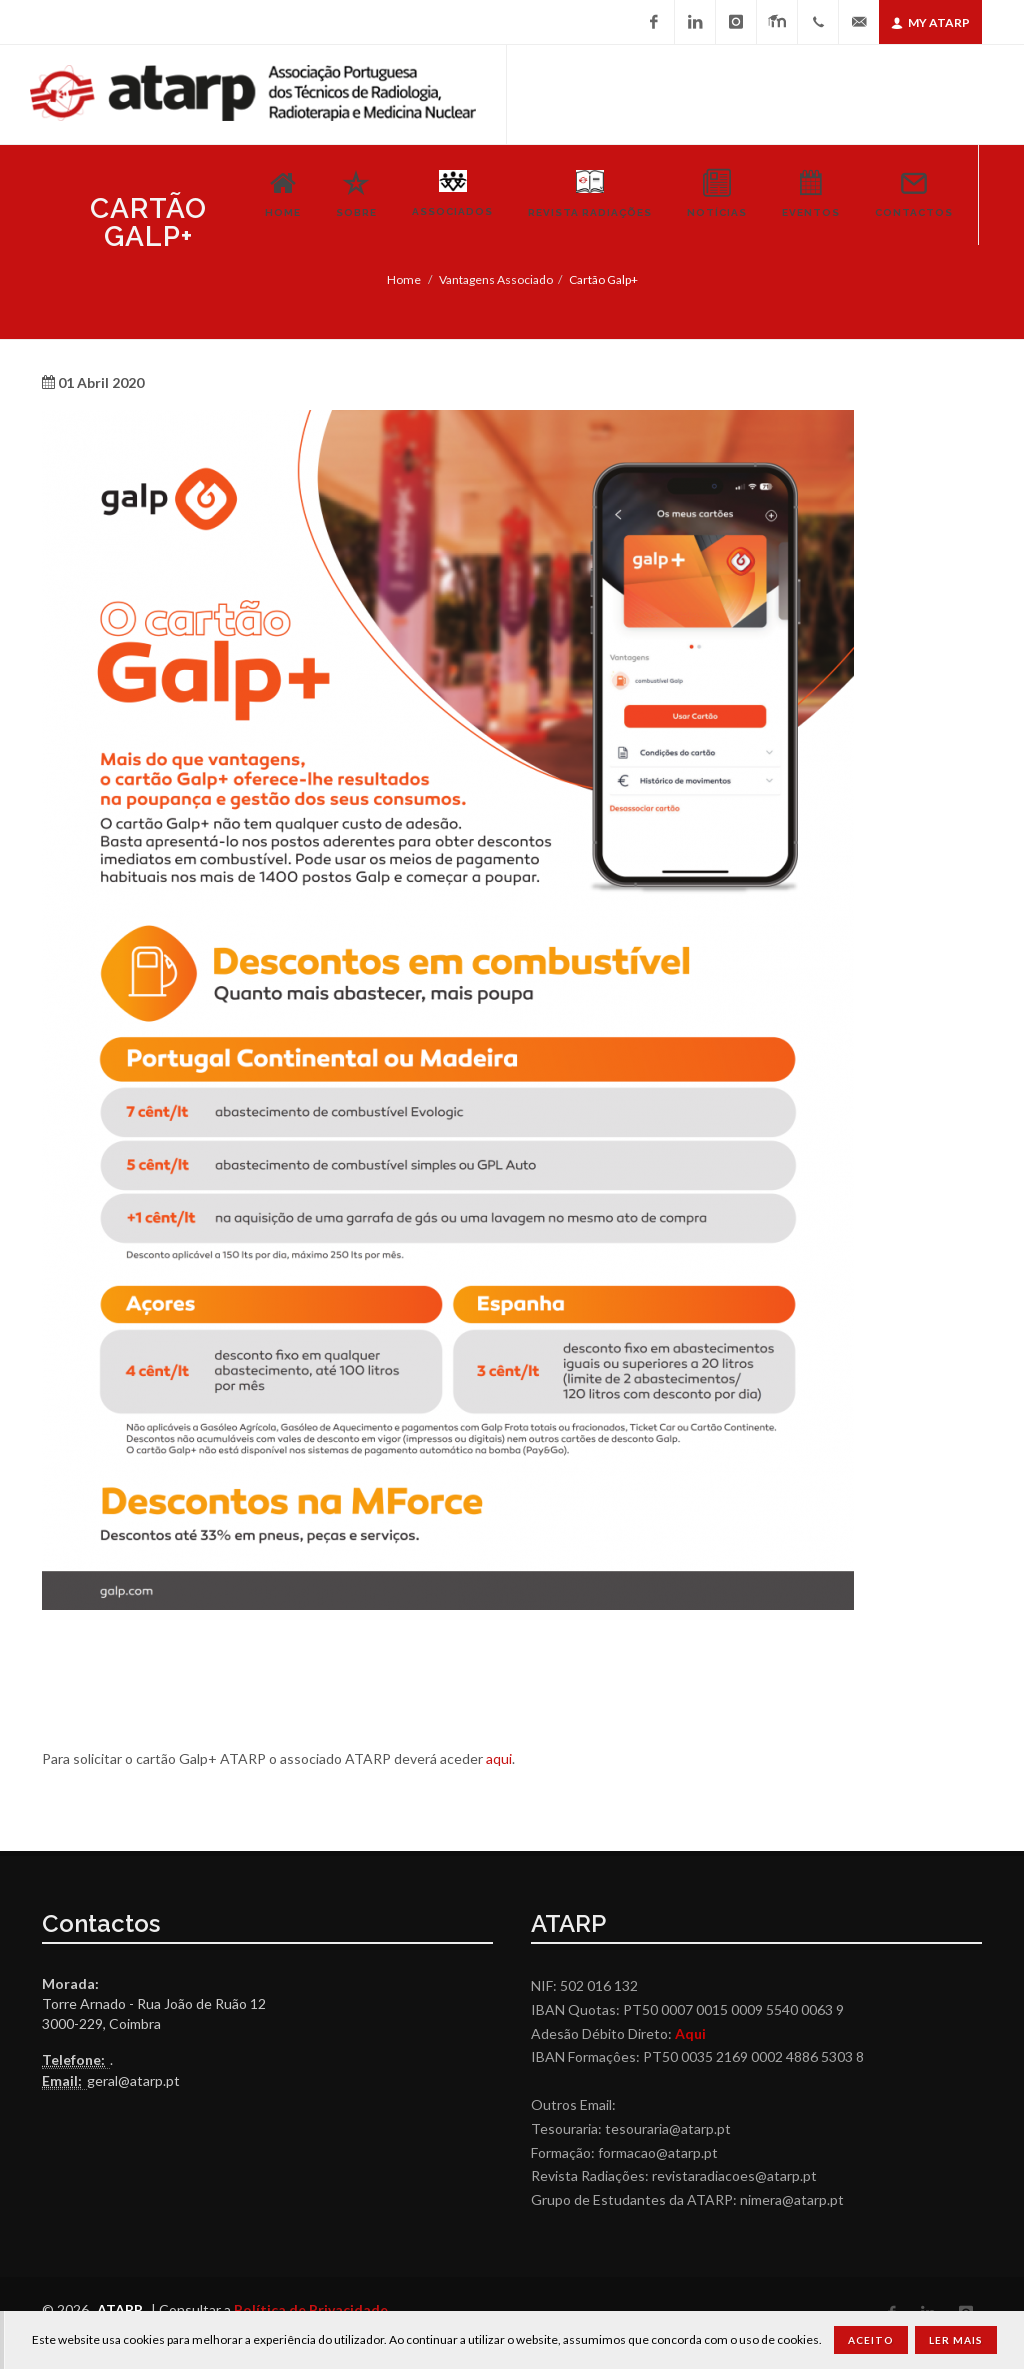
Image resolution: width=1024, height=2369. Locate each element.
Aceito (871, 2340)
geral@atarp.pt (133, 2080)
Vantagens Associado (496, 279)
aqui (499, 1758)
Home (404, 279)
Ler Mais (956, 2340)
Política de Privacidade (311, 2309)
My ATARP (930, 22)
